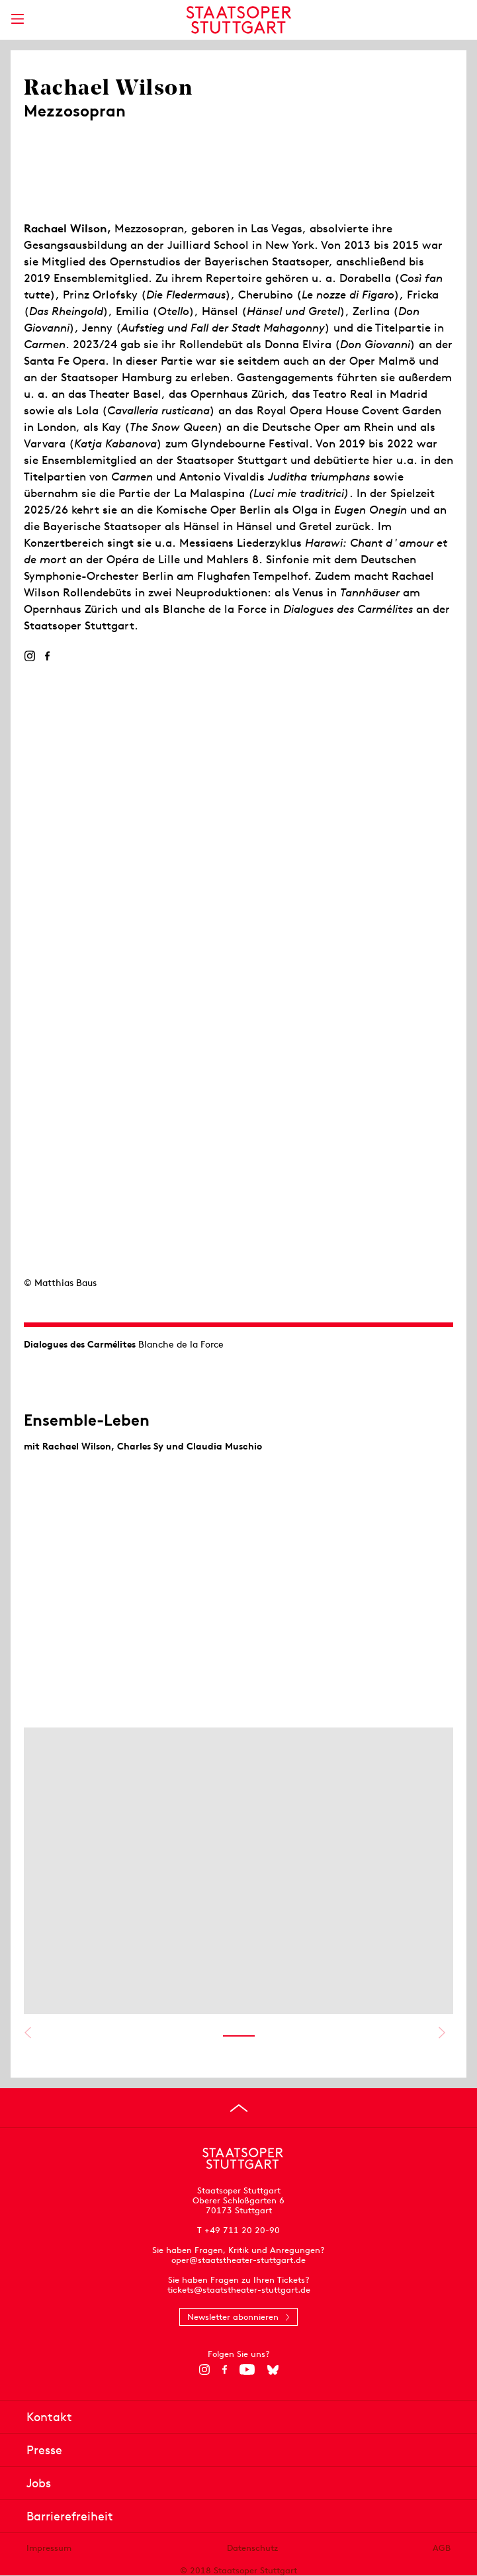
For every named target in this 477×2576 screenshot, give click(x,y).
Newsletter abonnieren (233, 2317)
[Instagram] (29, 656)
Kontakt (49, 2416)
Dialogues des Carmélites (80, 1344)
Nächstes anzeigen (441, 2033)
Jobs (38, 2483)
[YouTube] (247, 2369)
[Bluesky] (273, 2369)
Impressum (48, 2547)
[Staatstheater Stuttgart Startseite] (238, 20)
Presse (44, 2450)
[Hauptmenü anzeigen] (17, 19)
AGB (442, 2547)
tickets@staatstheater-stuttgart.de (238, 2289)
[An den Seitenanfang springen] (239, 2108)
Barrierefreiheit (69, 2516)
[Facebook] (47, 656)
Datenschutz (252, 2547)
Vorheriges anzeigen (27, 2033)
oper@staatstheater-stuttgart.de (238, 2260)
